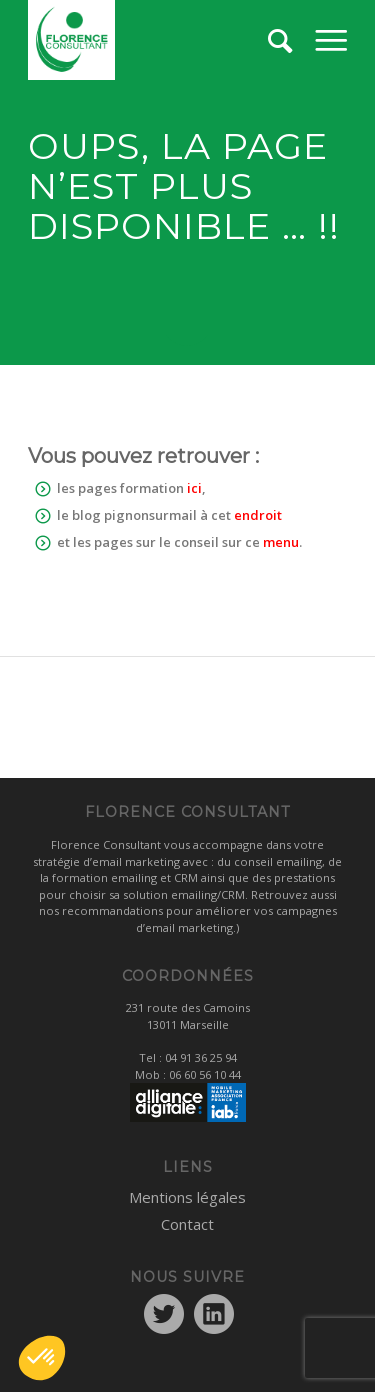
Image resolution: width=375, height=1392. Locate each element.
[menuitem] (331, 40)
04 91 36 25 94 (201, 1057)
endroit (258, 515)
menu (281, 542)
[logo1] (155, 40)
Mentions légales (187, 1197)
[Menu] (331, 40)
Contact (187, 1224)
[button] (42, 1358)
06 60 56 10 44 (205, 1074)
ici (194, 488)
